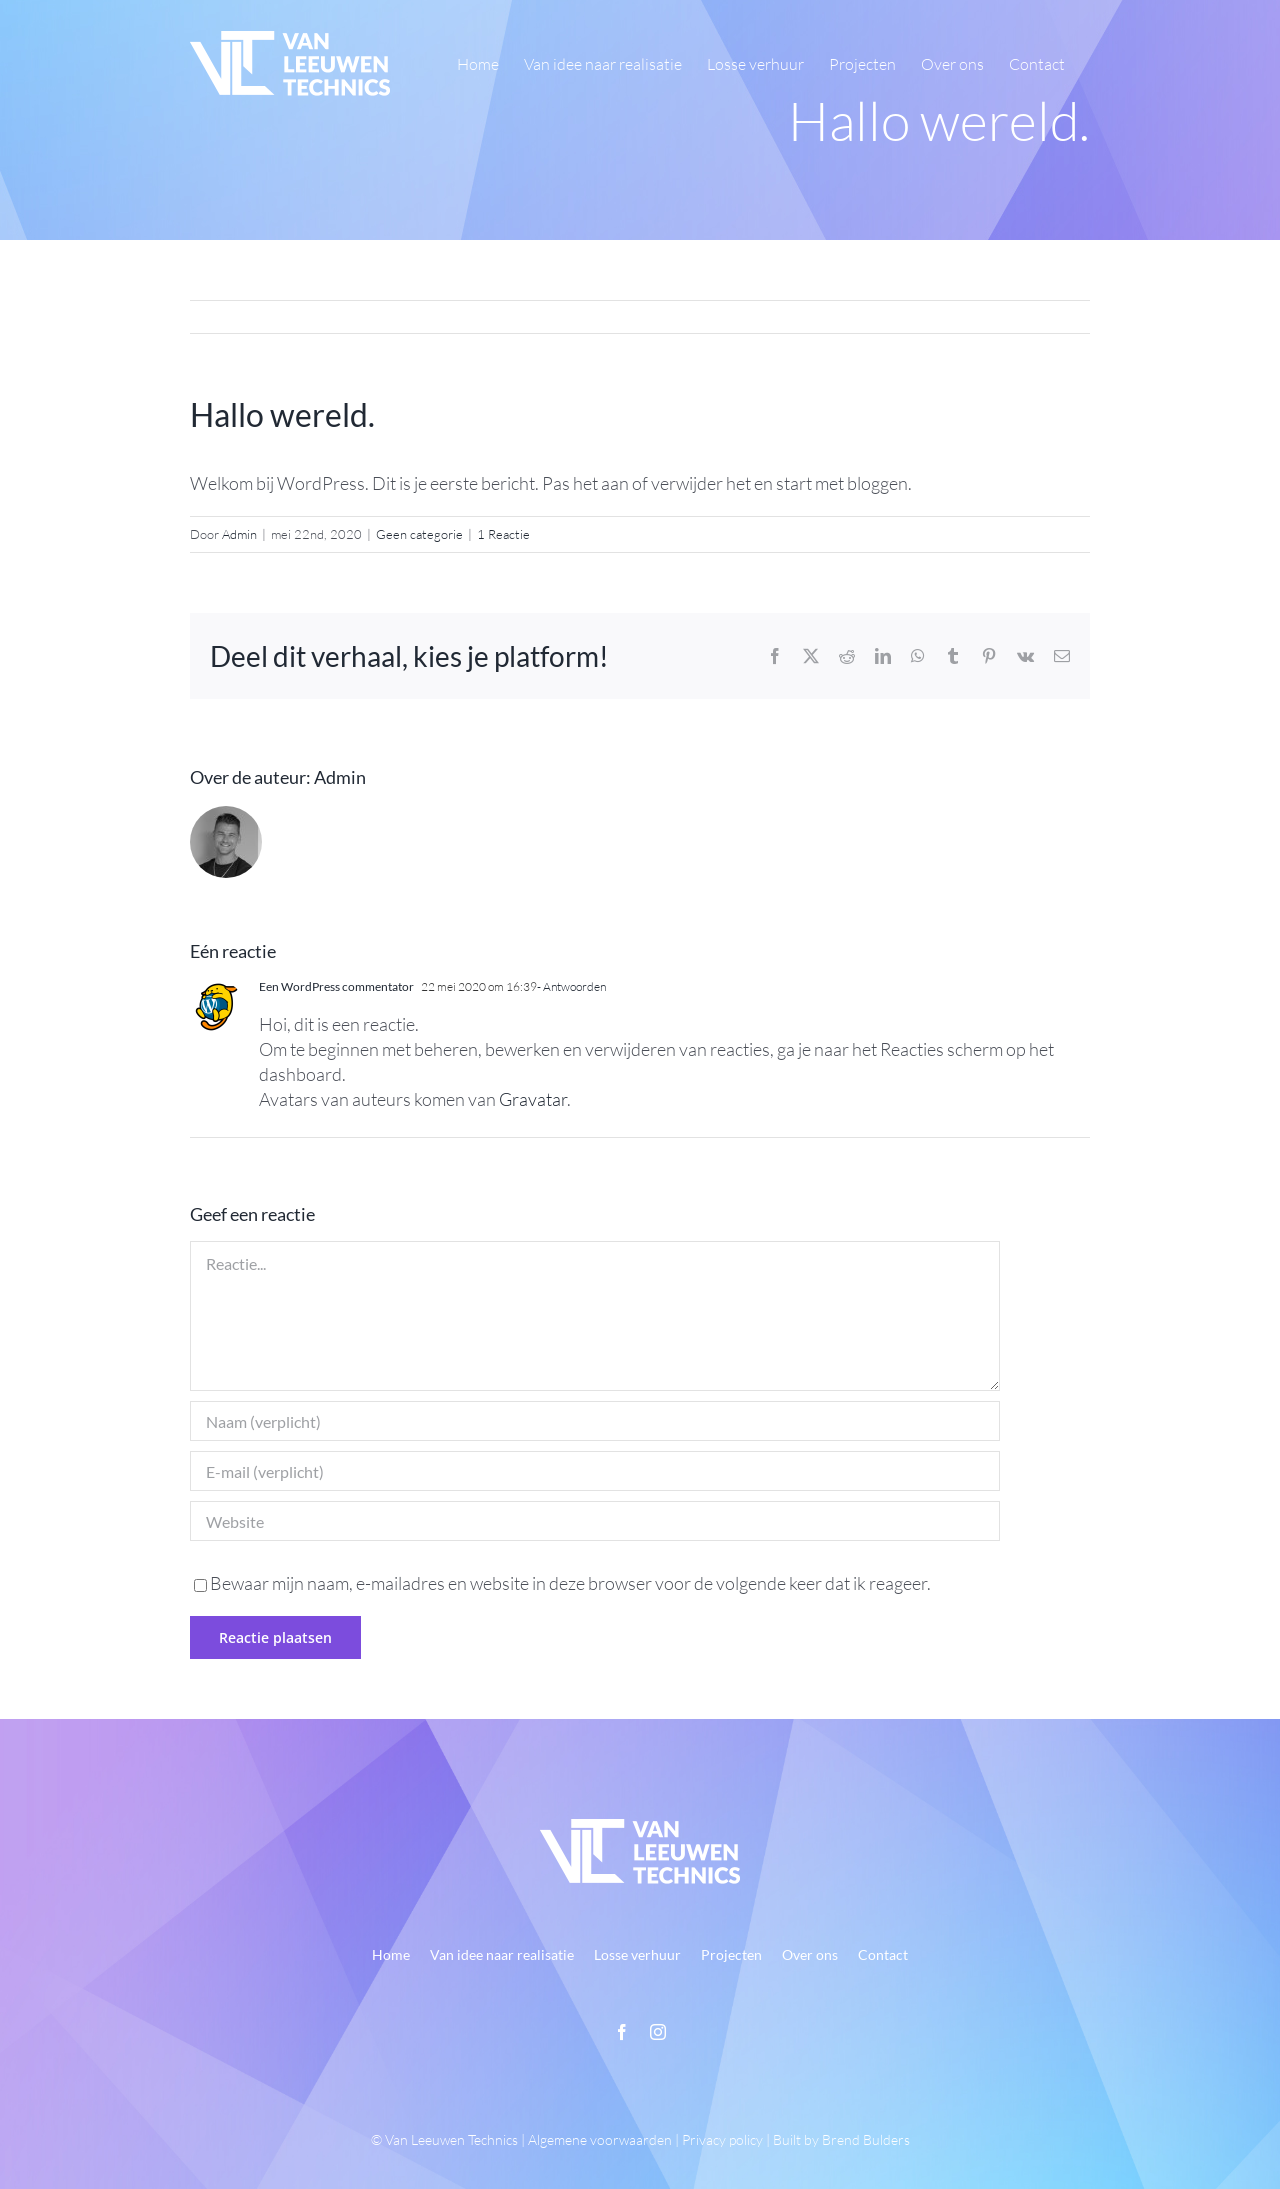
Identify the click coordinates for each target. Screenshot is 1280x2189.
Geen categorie (419, 534)
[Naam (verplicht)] (595, 1421)
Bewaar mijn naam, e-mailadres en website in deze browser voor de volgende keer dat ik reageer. (570, 1583)
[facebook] (622, 2032)
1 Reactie (503, 534)
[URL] (595, 1521)
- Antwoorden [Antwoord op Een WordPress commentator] (571, 986)
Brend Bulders (866, 2139)
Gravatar (533, 1099)
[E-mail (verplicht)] (595, 1471)
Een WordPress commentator (336, 986)
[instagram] (658, 2032)
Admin (239, 534)
